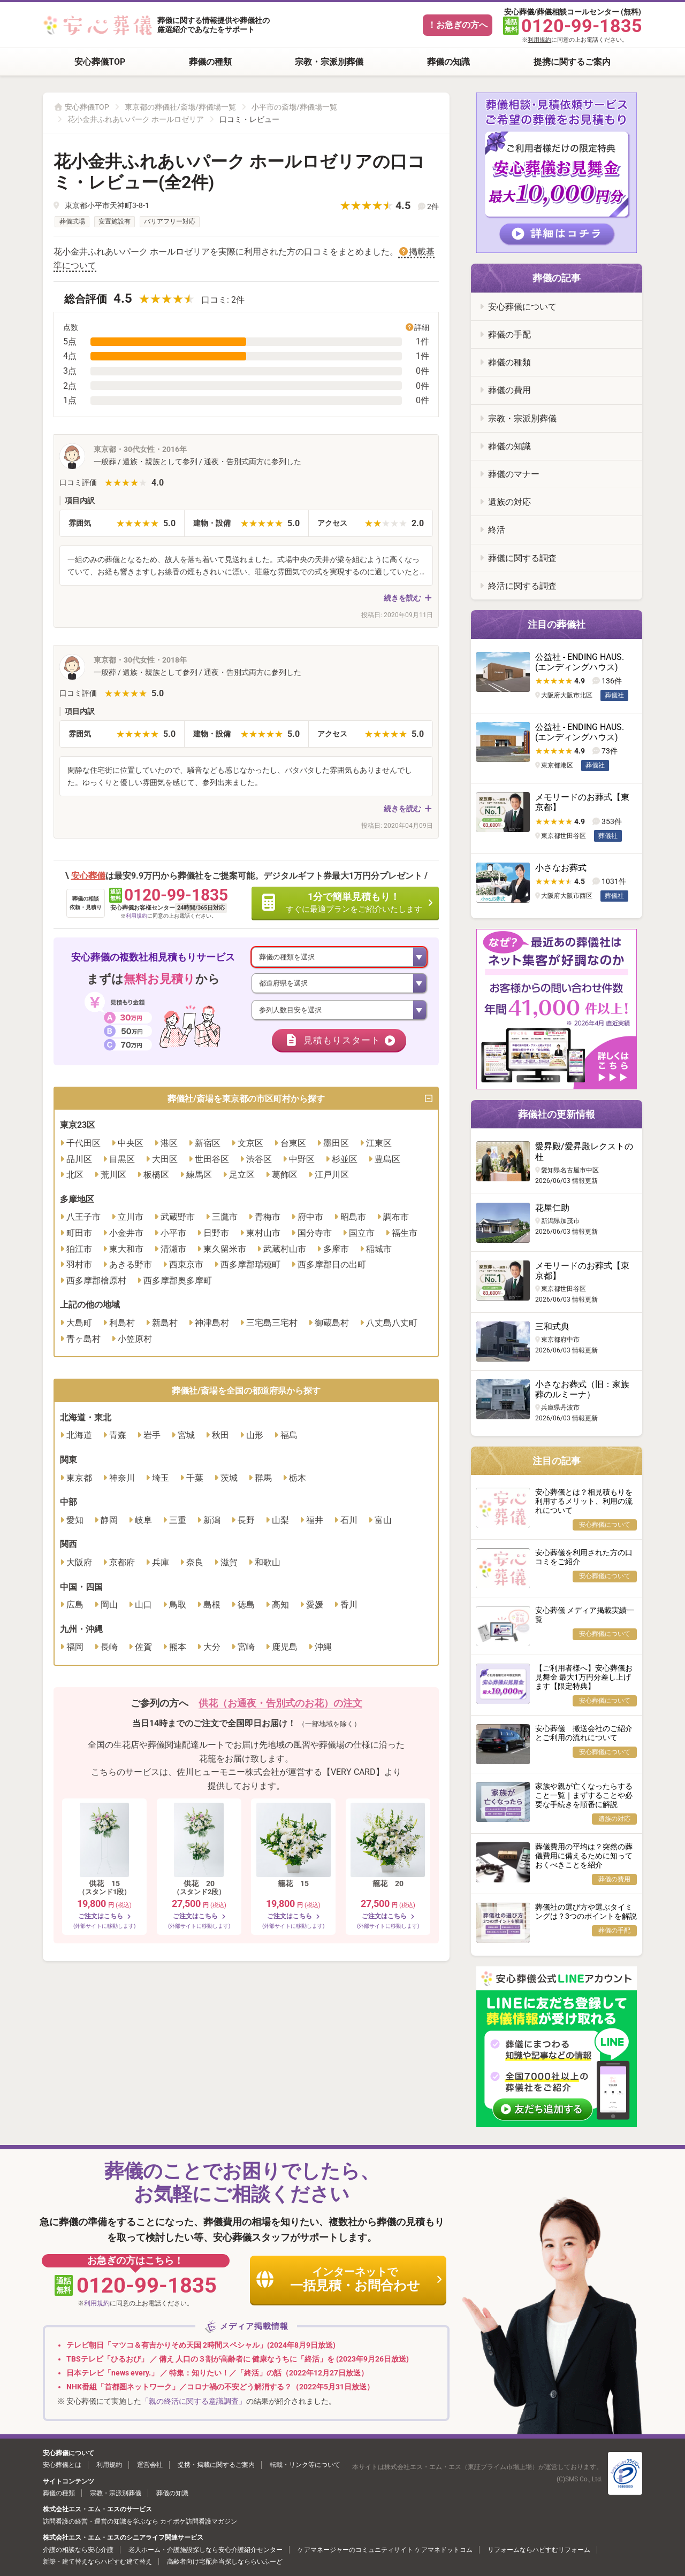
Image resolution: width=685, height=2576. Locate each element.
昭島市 (353, 1218)
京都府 (122, 1563)
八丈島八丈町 (391, 1324)
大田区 (165, 1160)
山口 (143, 1606)
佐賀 (143, 1648)
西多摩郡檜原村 (96, 1282)
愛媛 (314, 1606)
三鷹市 (225, 1218)
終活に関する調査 (522, 586)
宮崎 (246, 1648)
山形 (254, 1437)
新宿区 (207, 1144)
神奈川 (122, 1479)
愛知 (74, 1521)
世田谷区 (212, 1160)
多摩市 (336, 1250)
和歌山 (267, 1563)
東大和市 (126, 1250)
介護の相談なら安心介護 (78, 2550)
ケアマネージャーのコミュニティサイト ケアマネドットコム (385, 2550)
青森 (117, 1437)
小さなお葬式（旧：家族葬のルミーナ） (582, 1389)
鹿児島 (285, 1648)
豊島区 (387, 1160)
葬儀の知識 (448, 62)
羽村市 (79, 1265)
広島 (74, 1606)
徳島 (246, 1606)
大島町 (79, 1324)
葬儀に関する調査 (522, 558)
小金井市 (126, 1234)
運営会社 (150, 2465)
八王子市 (83, 1218)
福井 (314, 1521)
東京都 (79, 1479)
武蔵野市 (178, 1218)
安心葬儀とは (62, 2465)
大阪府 (79, 1563)
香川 (348, 1606)
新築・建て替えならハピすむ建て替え (97, 2561)
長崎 (109, 1648)
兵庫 (160, 1563)
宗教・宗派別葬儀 (329, 62)
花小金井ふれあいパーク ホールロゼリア (135, 119)
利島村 (122, 1324)
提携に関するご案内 (572, 62)
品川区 (79, 1160)
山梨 (280, 1521)
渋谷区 (259, 1160)
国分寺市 (315, 1234)
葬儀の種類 (210, 62)
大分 (211, 1648)
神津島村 (212, 1324)
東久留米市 (224, 1250)
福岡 (74, 1648)
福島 (289, 1437)
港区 (169, 1144)
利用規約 (539, 39)
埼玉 (160, 1479)
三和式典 (552, 1326)
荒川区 (113, 1176)
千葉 (194, 1479)
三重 (177, 1521)
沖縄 (323, 1648)
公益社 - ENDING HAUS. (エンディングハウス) (579, 662)
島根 (211, 1606)
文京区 (250, 1144)
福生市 (404, 1234)
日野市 (216, 1234)
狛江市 (79, 1250)
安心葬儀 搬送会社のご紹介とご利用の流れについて (584, 1733)
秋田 (220, 1437)
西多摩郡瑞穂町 (250, 1265)
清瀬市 (173, 1250)
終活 (496, 530)
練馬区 (199, 1176)
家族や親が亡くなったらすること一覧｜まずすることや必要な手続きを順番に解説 (584, 1795)
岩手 (152, 1437)
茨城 (229, 1479)
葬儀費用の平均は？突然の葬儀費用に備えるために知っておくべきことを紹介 (584, 1855)
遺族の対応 (509, 502)
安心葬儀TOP (99, 62)
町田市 (79, 1234)
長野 (246, 1521)
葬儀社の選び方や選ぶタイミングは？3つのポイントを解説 (586, 1911)
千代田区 (83, 1144)
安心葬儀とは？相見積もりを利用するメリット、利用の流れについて (584, 1501)
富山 (383, 1521)
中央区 (130, 1144)
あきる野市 (130, 1265)
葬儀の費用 (509, 390)
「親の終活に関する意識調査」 (193, 2401)
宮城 (186, 1437)
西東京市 (186, 1265)
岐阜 (143, 1521)
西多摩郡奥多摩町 (177, 1282)
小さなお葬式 (561, 868)
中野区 (302, 1160)
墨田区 (336, 1144)
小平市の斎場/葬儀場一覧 (294, 107)
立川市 (130, 1218)
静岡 (109, 1521)
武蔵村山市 (284, 1250)
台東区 (293, 1144)
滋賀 (229, 1563)
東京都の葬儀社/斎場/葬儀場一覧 (180, 107)
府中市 (310, 1218)
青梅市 (267, 1218)
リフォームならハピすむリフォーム (539, 2550)
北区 (74, 1176)
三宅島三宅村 (272, 1324)
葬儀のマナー (513, 474)
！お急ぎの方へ (458, 25)
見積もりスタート (340, 1041)
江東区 (379, 1144)
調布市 (396, 1218)
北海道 (79, 1437)
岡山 (109, 1606)
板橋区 (156, 1176)
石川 (348, 1521)
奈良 (194, 1563)
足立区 (242, 1176)
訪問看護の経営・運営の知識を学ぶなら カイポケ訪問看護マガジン (140, 2521)
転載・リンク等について (305, 2465)
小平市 (173, 1234)
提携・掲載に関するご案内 (216, 2465)
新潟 (211, 1521)
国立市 (362, 1234)
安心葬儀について (522, 307)
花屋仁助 (552, 1208)
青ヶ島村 (83, 1340)
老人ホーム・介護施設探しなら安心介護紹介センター (205, 2550)
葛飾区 (285, 1176)
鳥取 (177, 1606)
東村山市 (263, 1234)
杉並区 (344, 1160)
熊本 (177, 1648)
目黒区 (122, 1160)
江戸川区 (332, 1176)
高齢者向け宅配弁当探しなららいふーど (225, 2561)
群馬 (263, 1479)
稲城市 (379, 1250)
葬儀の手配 (509, 334)
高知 (280, 1606)
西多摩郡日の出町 (332, 1265)
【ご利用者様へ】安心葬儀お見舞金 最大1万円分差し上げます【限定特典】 (584, 1677)
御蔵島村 (332, 1324)
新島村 (165, 1324)
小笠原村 (135, 1340)
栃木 (297, 1479)
